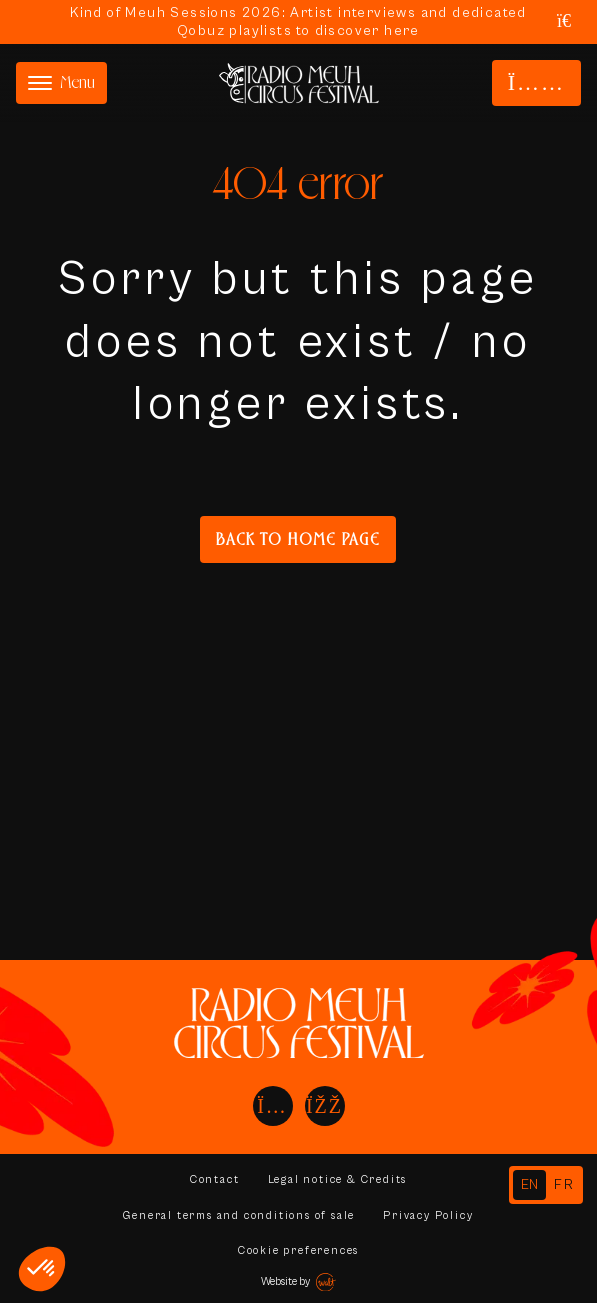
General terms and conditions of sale (239, 1215)
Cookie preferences (298, 1250)
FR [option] (564, 1185)
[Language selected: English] (546, 1185)
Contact (215, 1179)
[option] (564, 1185)
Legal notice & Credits (338, 1179)
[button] (42, 1269)
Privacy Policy (428, 1215)
